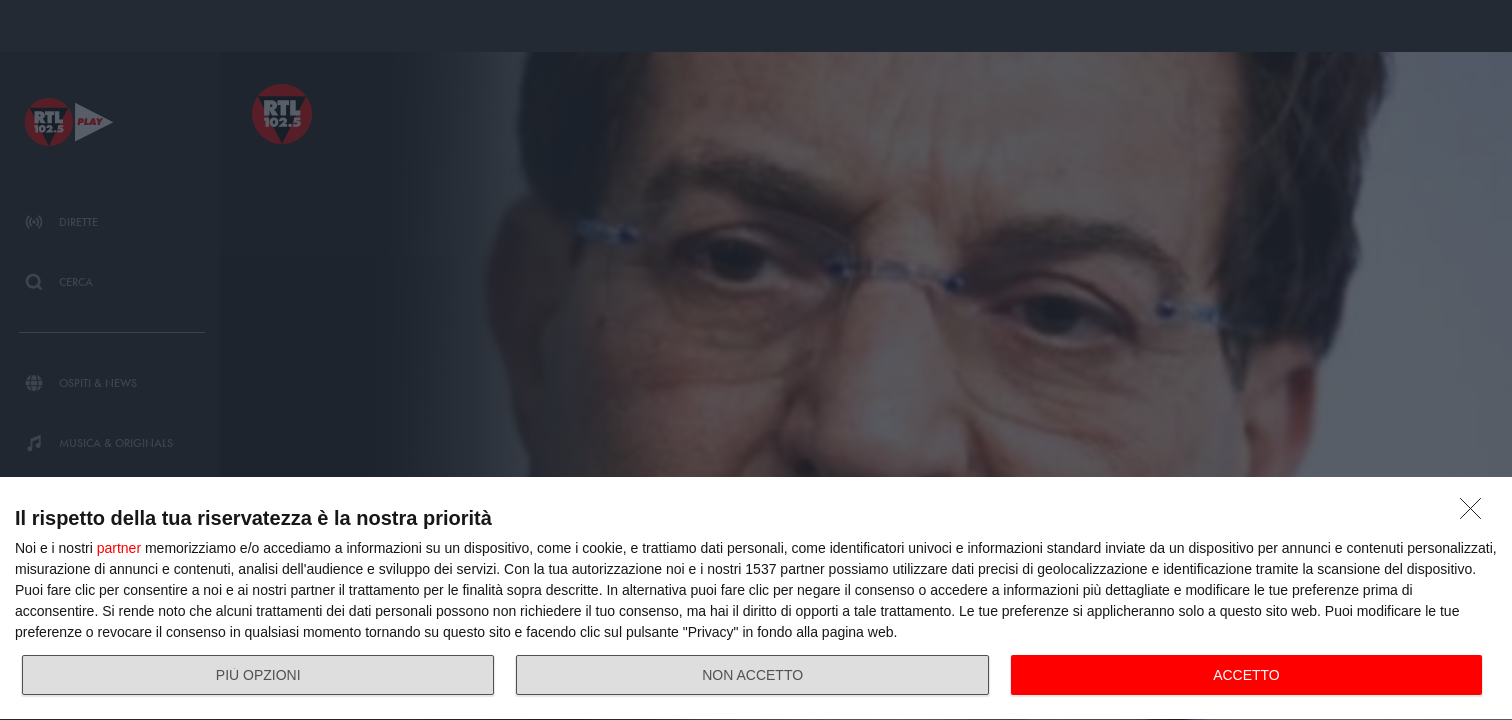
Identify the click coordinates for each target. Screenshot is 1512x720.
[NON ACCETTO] (1476, 514)
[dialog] (756, 599)
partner (119, 548)
